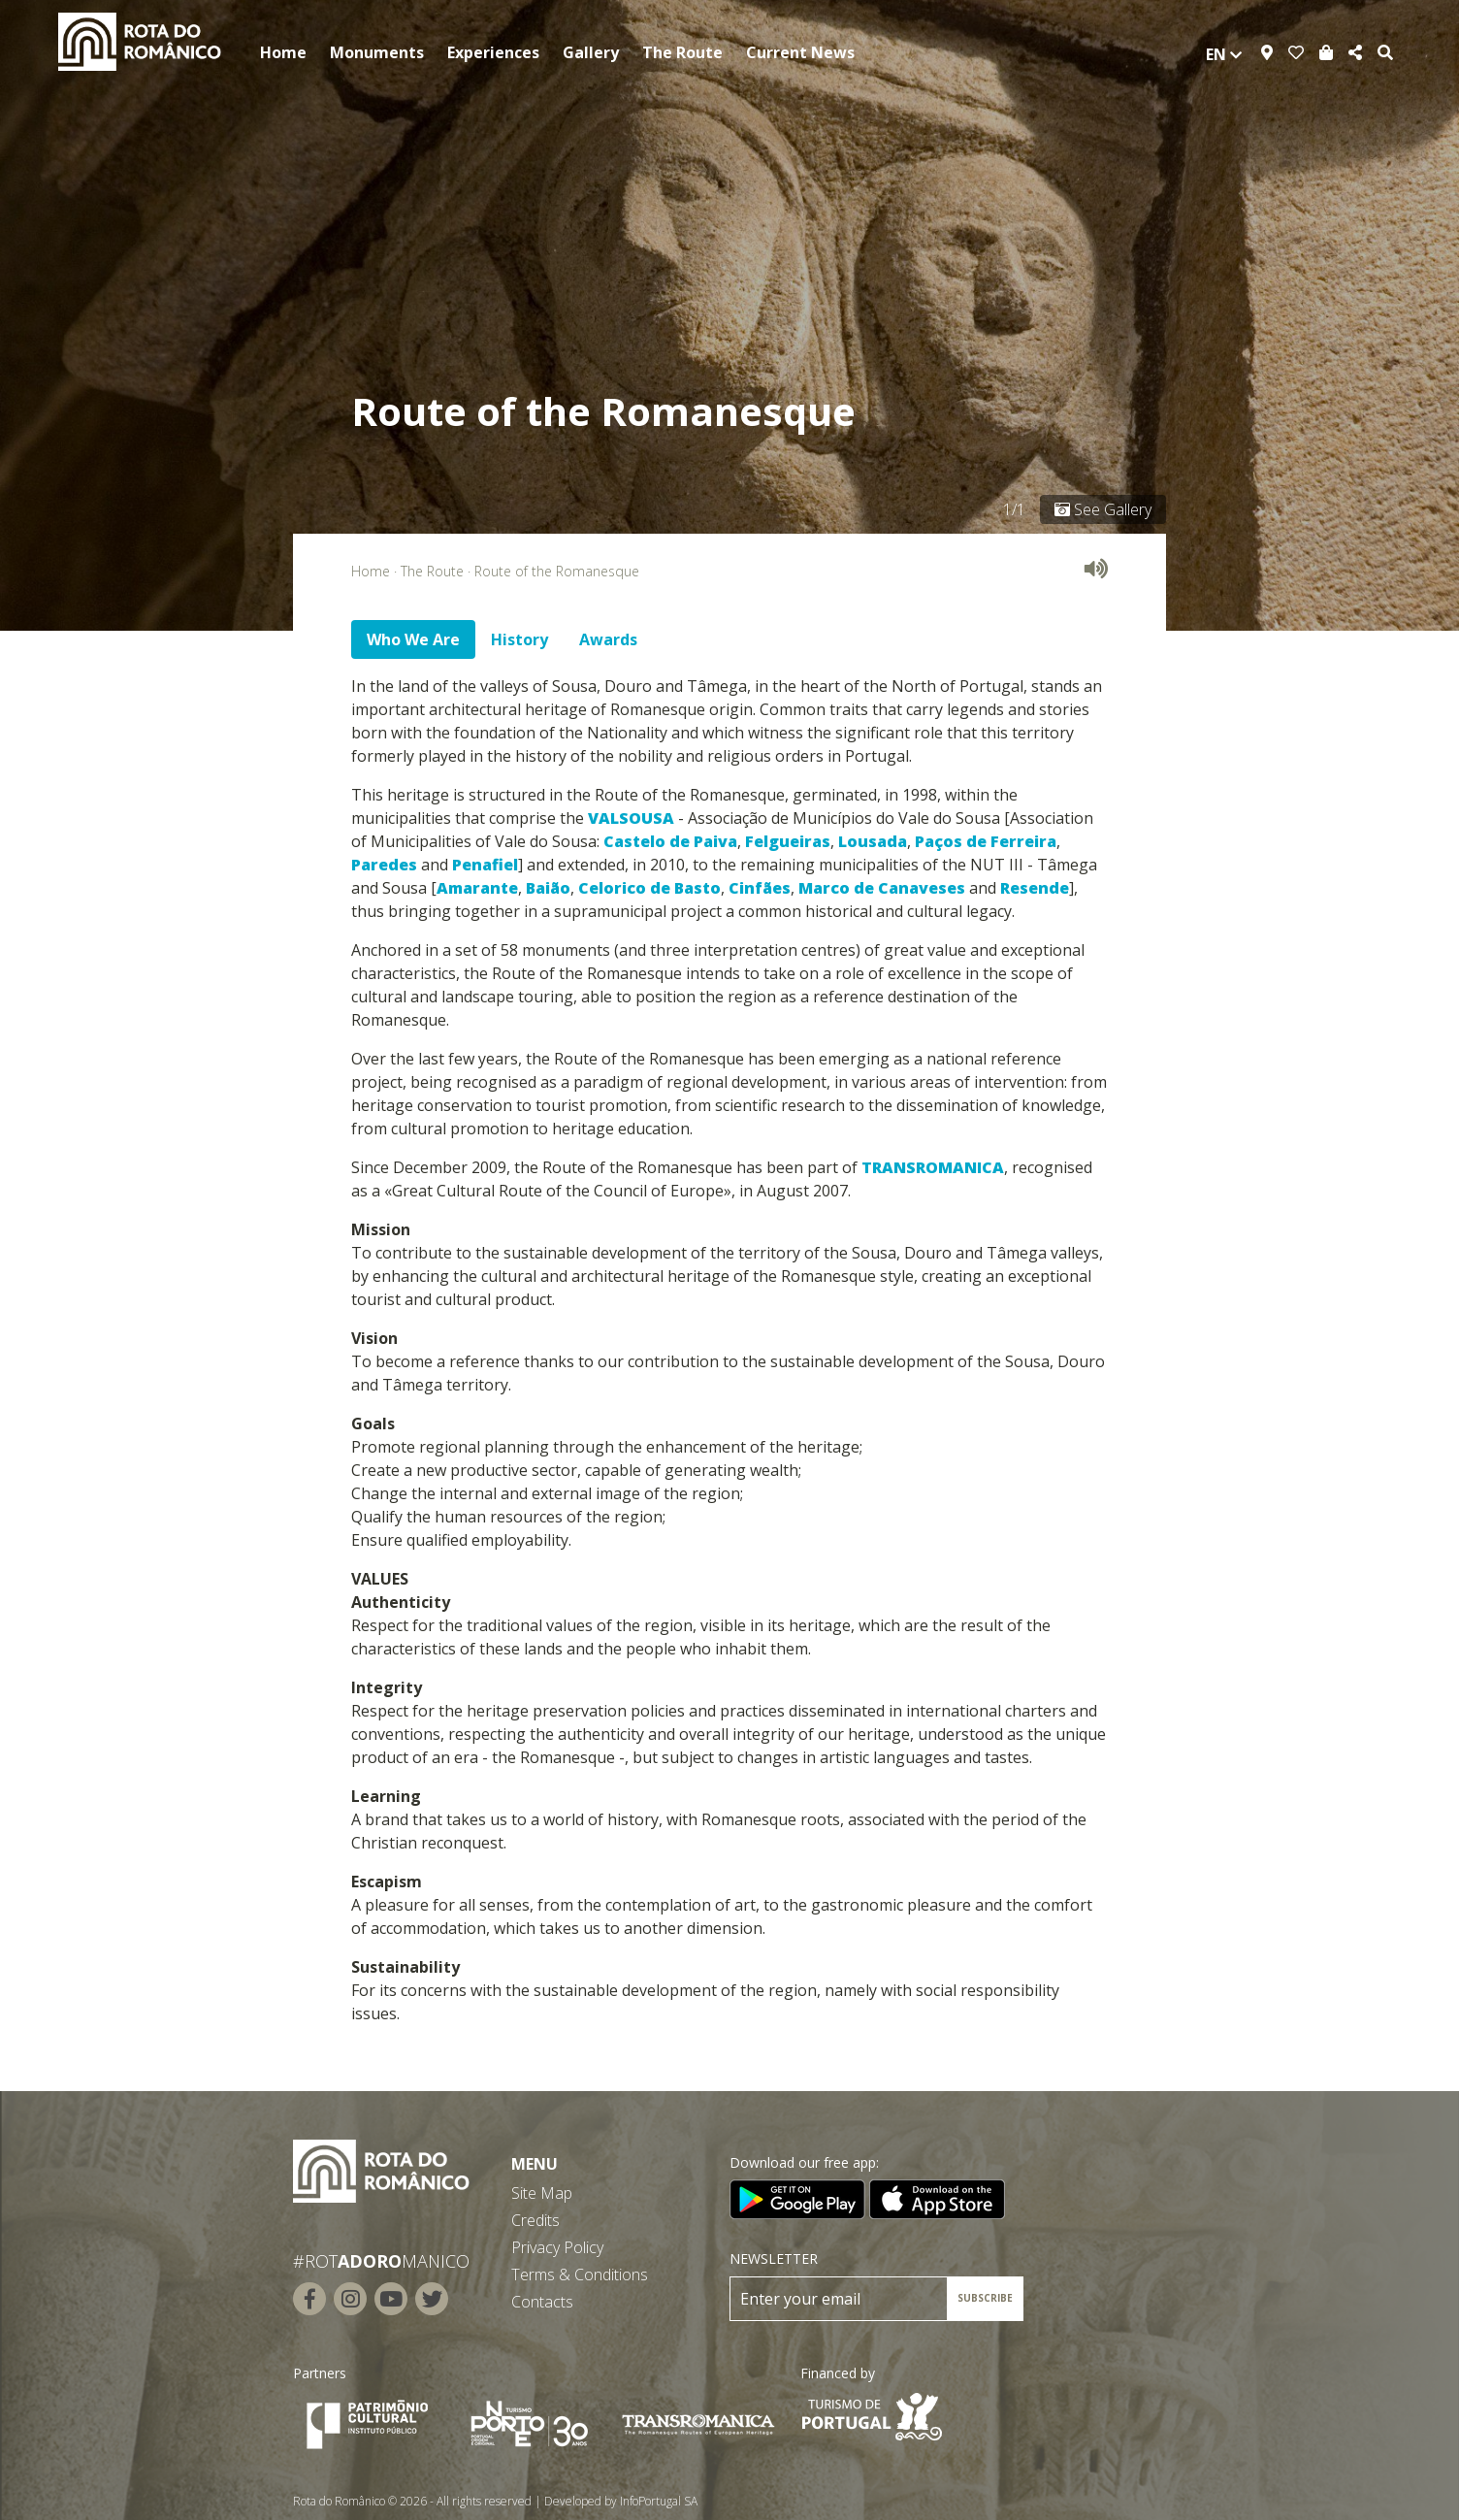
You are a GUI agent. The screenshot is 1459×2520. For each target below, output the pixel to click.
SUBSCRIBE (985, 2298)
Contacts (542, 2301)
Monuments (377, 52)
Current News (800, 52)
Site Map (541, 2193)
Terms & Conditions (579, 2274)
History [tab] (519, 639)
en (1224, 54)
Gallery (591, 52)
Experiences (493, 52)
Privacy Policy (557, 2247)
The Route (682, 52)
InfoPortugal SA (658, 2501)
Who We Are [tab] (413, 639)
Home (283, 52)
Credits (535, 2220)
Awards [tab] (608, 639)
